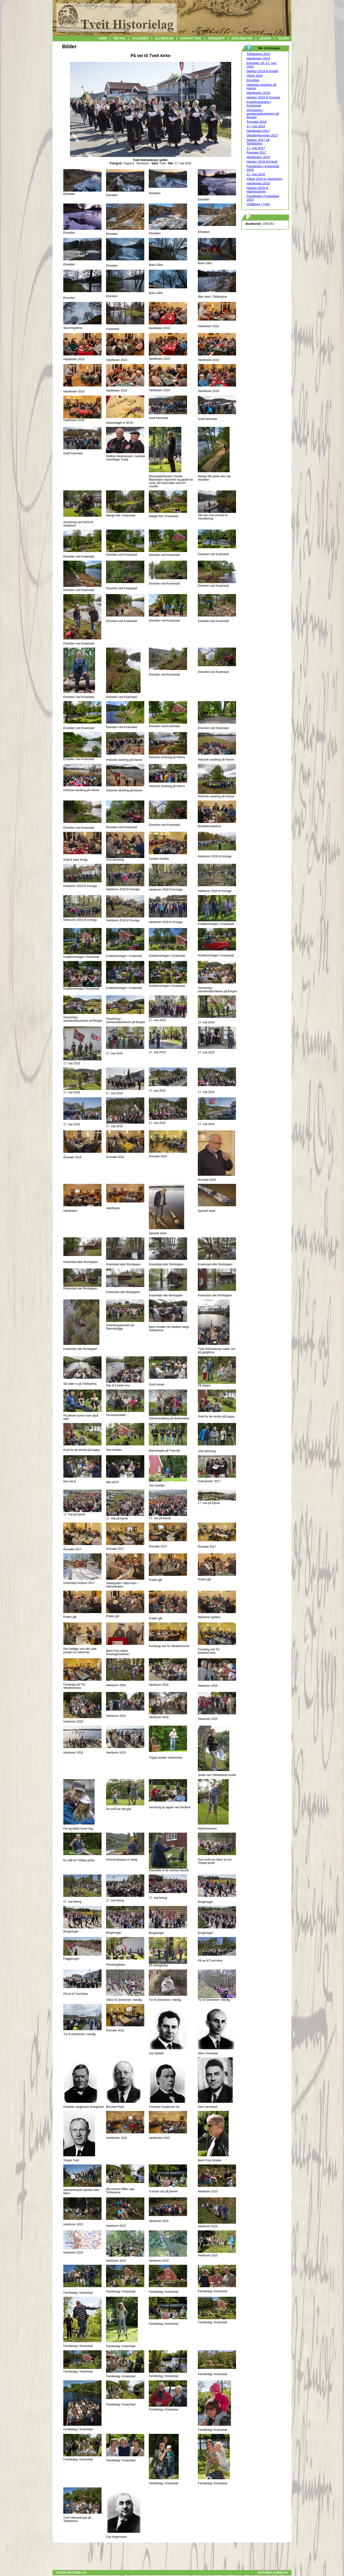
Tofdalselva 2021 (258, 54)
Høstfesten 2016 (258, 157)
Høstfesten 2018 (258, 93)
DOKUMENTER (242, 38)
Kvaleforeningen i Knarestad (259, 103)
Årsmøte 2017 (257, 152)
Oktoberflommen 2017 (262, 135)
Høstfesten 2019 (258, 58)
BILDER (283, 38)
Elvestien (253, 80)
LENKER (265, 38)
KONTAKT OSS (190, 38)
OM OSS (119, 38)
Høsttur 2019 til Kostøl (262, 71)
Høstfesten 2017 (258, 131)
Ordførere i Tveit (258, 204)
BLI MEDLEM (164, 38)
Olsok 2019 (255, 75)
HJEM (102, 38)
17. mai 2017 (256, 148)
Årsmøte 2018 (257, 121)
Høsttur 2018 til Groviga (263, 97)
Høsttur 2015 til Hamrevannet (257, 189)
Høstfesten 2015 (258, 183)
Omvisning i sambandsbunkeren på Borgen (263, 113)
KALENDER (140, 38)
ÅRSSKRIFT (216, 38)
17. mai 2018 (256, 126)
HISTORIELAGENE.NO (273, 2572)
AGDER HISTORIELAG (71, 2572)
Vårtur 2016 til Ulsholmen (264, 179)
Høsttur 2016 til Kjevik (262, 161)
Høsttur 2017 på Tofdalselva (258, 141)
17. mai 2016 (256, 174)
